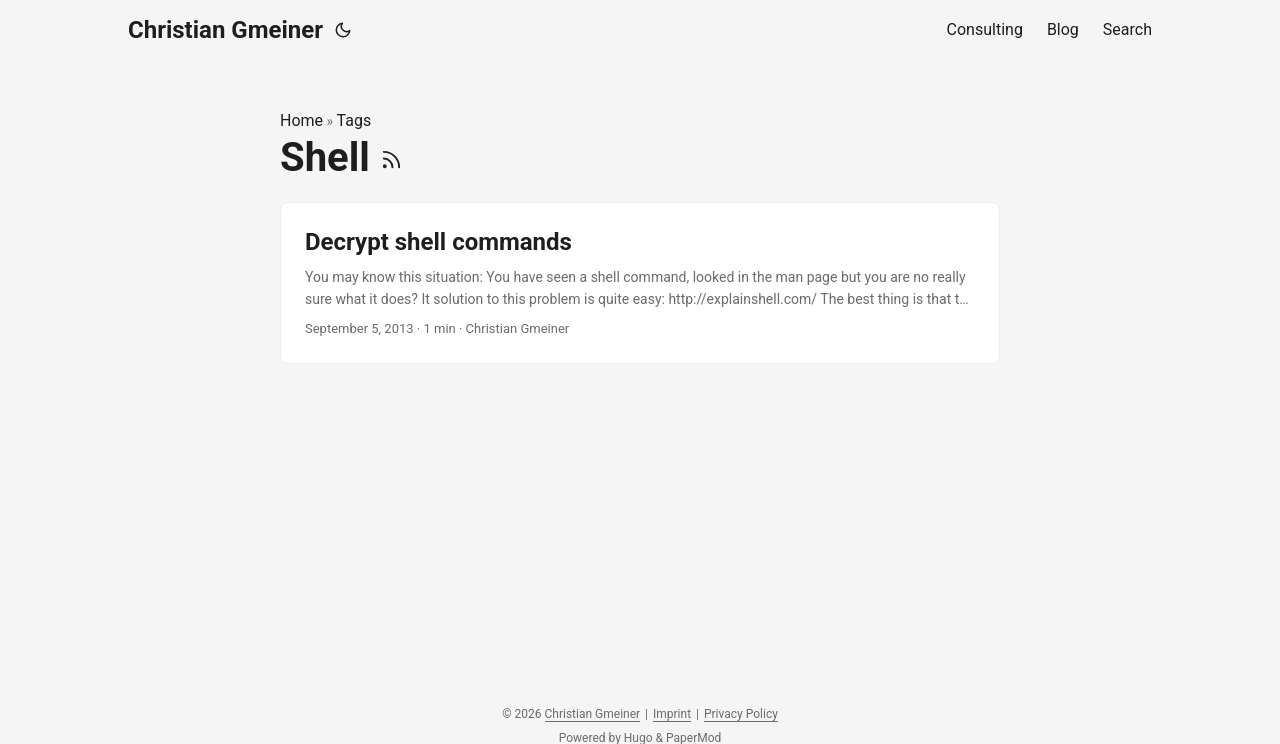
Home (301, 120)
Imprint (672, 714)
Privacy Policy (741, 714)
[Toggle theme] (343, 30)
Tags (354, 120)
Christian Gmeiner (225, 30)
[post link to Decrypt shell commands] (640, 283)
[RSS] (391, 157)
